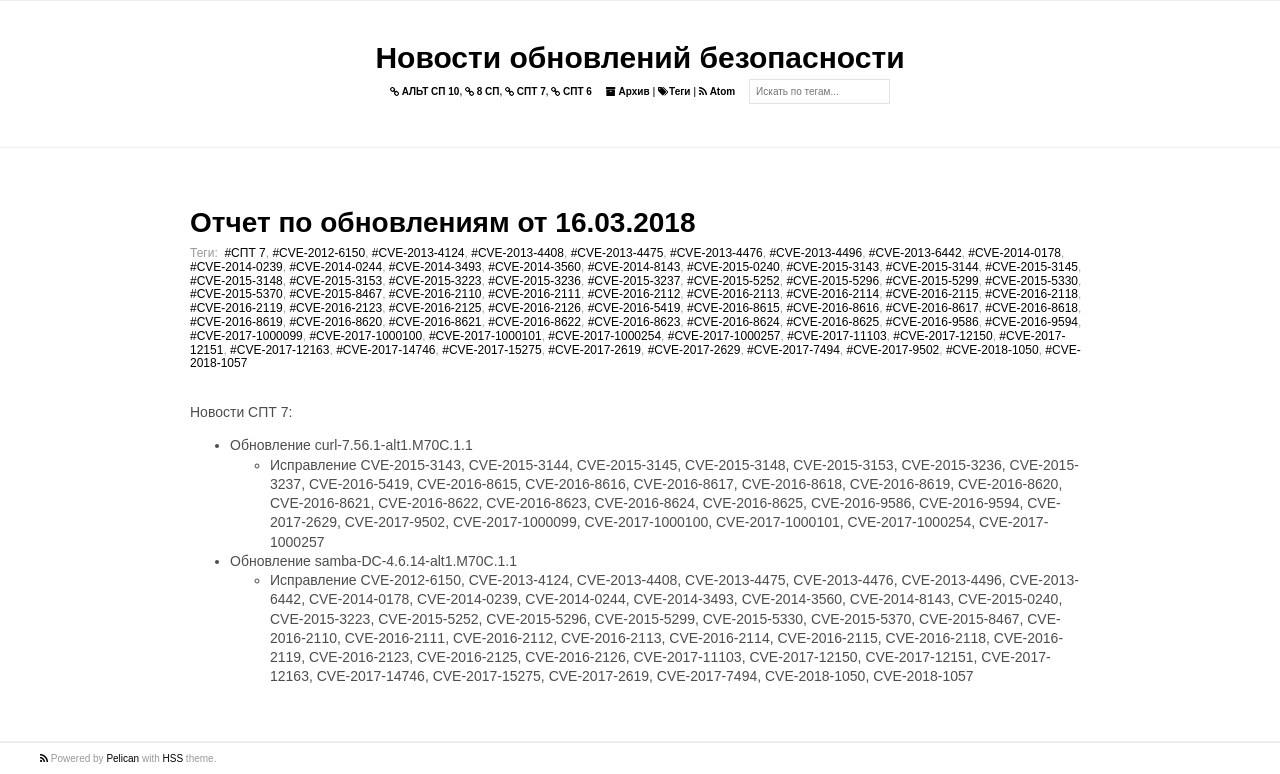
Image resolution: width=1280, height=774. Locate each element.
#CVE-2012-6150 (318, 253)
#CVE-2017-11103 (836, 336)
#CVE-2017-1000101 (485, 336)
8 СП (482, 91)
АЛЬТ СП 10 (425, 91)
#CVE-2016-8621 (435, 322)
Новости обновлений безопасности (639, 57)
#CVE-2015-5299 (932, 281)
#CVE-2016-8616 (832, 308)
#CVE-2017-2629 (694, 350)
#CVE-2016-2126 (534, 308)
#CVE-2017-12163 (279, 350)
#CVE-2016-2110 (435, 294)
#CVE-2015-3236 (534, 281)
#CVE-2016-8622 (534, 322)
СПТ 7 (525, 91)
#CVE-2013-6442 (915, 253)
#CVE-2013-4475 (617, 253)
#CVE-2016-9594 (1031, 322)
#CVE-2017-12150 (942, 336)
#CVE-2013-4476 (716, 253)
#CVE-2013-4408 (517, 253)
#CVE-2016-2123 (335, 308)
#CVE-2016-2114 (832, 294)
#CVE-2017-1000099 (246, 336)
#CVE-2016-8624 (733, 322)
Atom (717, 91)
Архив (628, 91)
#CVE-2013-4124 (418, 253)
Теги (674, 91)
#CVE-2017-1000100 (365, 336)
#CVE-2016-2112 (634, 294)
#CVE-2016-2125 (435, 308)
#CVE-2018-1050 (992, 350)
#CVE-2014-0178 (1014, 253)
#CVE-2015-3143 (832, 267)
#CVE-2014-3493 (435, 267)
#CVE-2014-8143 (634, 267)
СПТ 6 (571, 91)
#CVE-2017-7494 (793, 350)
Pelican (122, 758)
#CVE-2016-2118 (1031, 294)
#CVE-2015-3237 (634, 281)
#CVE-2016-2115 (932, 294)
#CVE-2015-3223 (435, 281)
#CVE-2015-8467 (335, 294)
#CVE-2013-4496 (815, 253)
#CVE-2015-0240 (733, 267)
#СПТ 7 (244, 253)
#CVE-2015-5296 (832, 281)
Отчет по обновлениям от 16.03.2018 (442, 222)
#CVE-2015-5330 (1031, 281)
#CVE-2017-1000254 (604, 336)
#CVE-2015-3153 (335, 281)
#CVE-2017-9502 (893, 350)
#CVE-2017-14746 (385, 350)
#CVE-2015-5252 (733, 281)
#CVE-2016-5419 (634, 308)
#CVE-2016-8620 (335, 322)
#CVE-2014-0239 (236, 267)
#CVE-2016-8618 (1031, 308)
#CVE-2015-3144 (932, 267)
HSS (173, 758)
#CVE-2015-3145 (1031, 267)
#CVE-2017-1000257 (724, 336)
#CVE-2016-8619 (236, 322)
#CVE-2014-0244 (335, 267)
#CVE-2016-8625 (832, 322)
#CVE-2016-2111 (534, 294)
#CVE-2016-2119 (236, 308)
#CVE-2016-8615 (733, 308)
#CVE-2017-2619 (594, 350)
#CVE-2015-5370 (236, 294)
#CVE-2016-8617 (932, 308)
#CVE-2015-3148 (236, 281)
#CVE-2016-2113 (733, 294)
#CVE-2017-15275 (491, 350)
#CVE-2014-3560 (534, 267)
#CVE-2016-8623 (634, 322)
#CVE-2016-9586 (932, 322)
